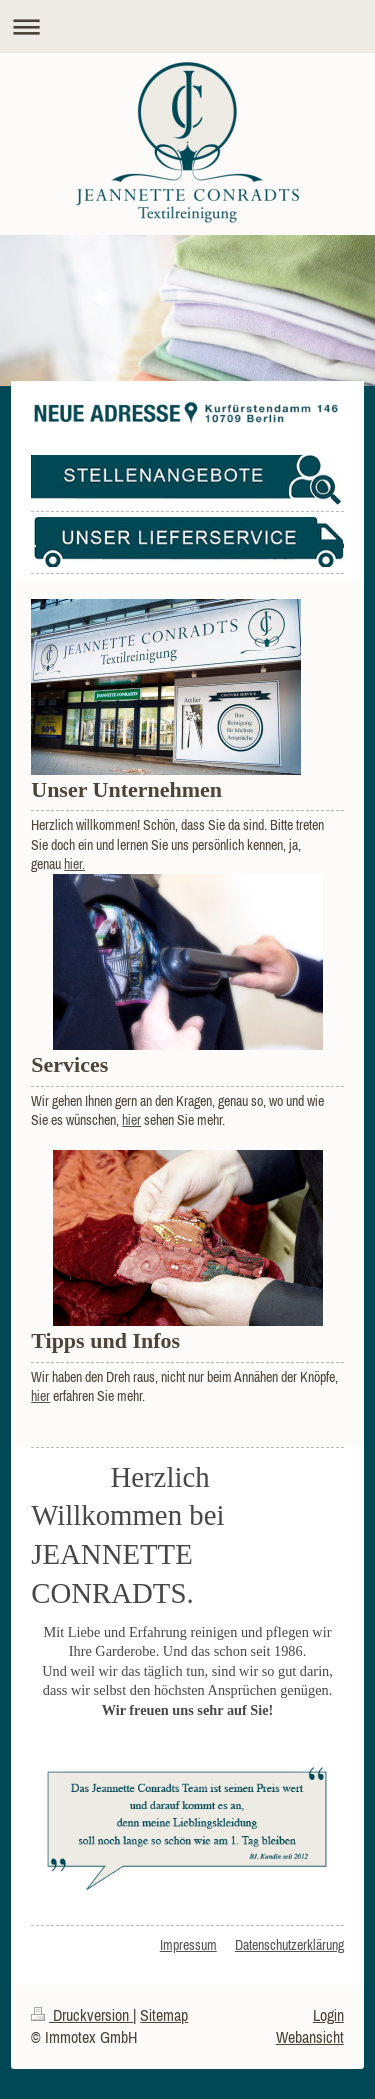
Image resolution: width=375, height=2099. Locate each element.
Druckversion (82, 2015)
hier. (74, 864)
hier (131, 1120)
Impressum (188, 1945)
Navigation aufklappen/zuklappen (187, 26)
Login (328, 2015)
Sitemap (164, 2015)
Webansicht (310, 2037)
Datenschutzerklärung (289, 1945)
